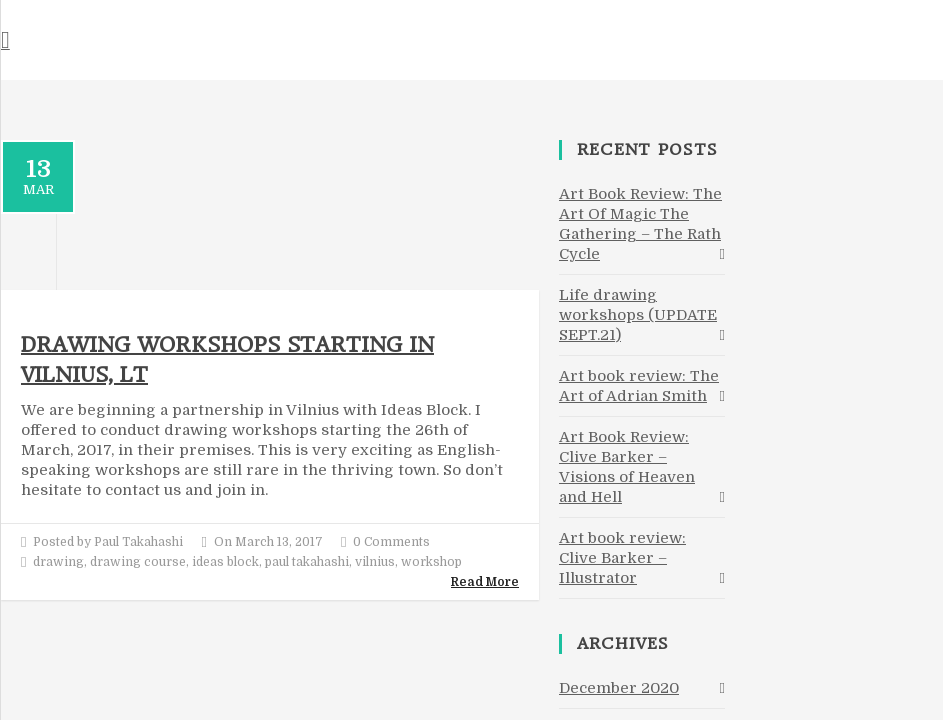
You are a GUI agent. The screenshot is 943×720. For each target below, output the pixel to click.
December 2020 (619, 688)
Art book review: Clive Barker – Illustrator (622, 558)
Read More (485, 582)
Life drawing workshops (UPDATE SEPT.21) (638, 315)
